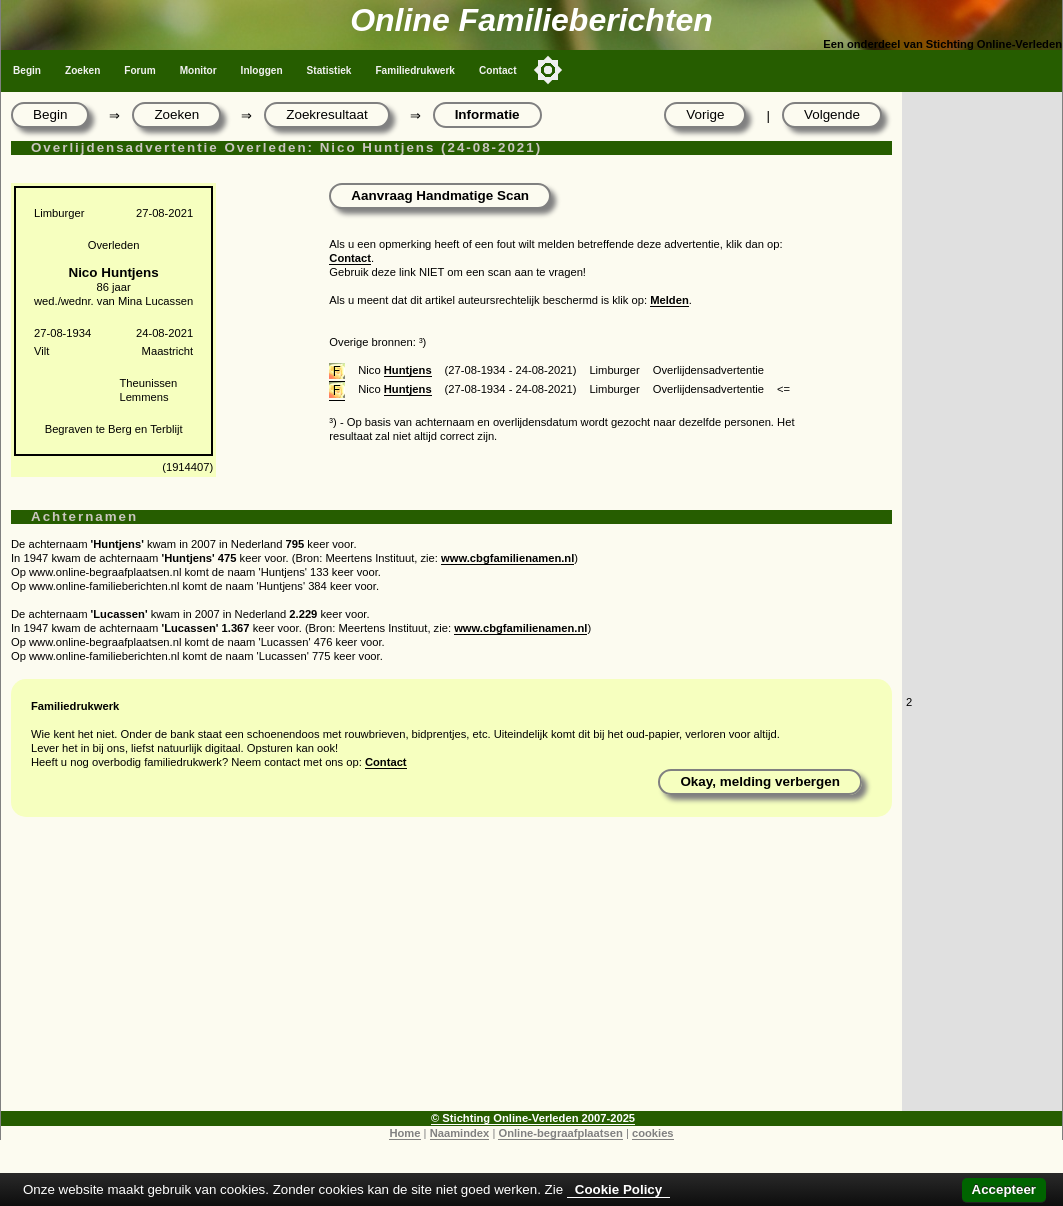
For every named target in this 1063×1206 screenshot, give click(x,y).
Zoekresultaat (326, 114)
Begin (27, 70)
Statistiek (329, 70)
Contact (498, 70)
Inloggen (262, 70)
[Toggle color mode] (548, 70)
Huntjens (408, 370)
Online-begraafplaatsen (560, 1133)
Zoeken (82, 70)
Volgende (832, 114)
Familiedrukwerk (415, 70)
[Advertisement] (451, 971)
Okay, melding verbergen (760, 781)
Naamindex (460, 1133)
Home (404, 1133)
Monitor (198, 70)
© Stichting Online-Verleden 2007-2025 (533, 1118)
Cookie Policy (618, 1189)
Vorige (705, 114)
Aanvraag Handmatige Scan (440, 195)
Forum (139, 70)
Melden (669, 300)
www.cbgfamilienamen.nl (507, 558)
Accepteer (1004, 1189)
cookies (653, 1133)
